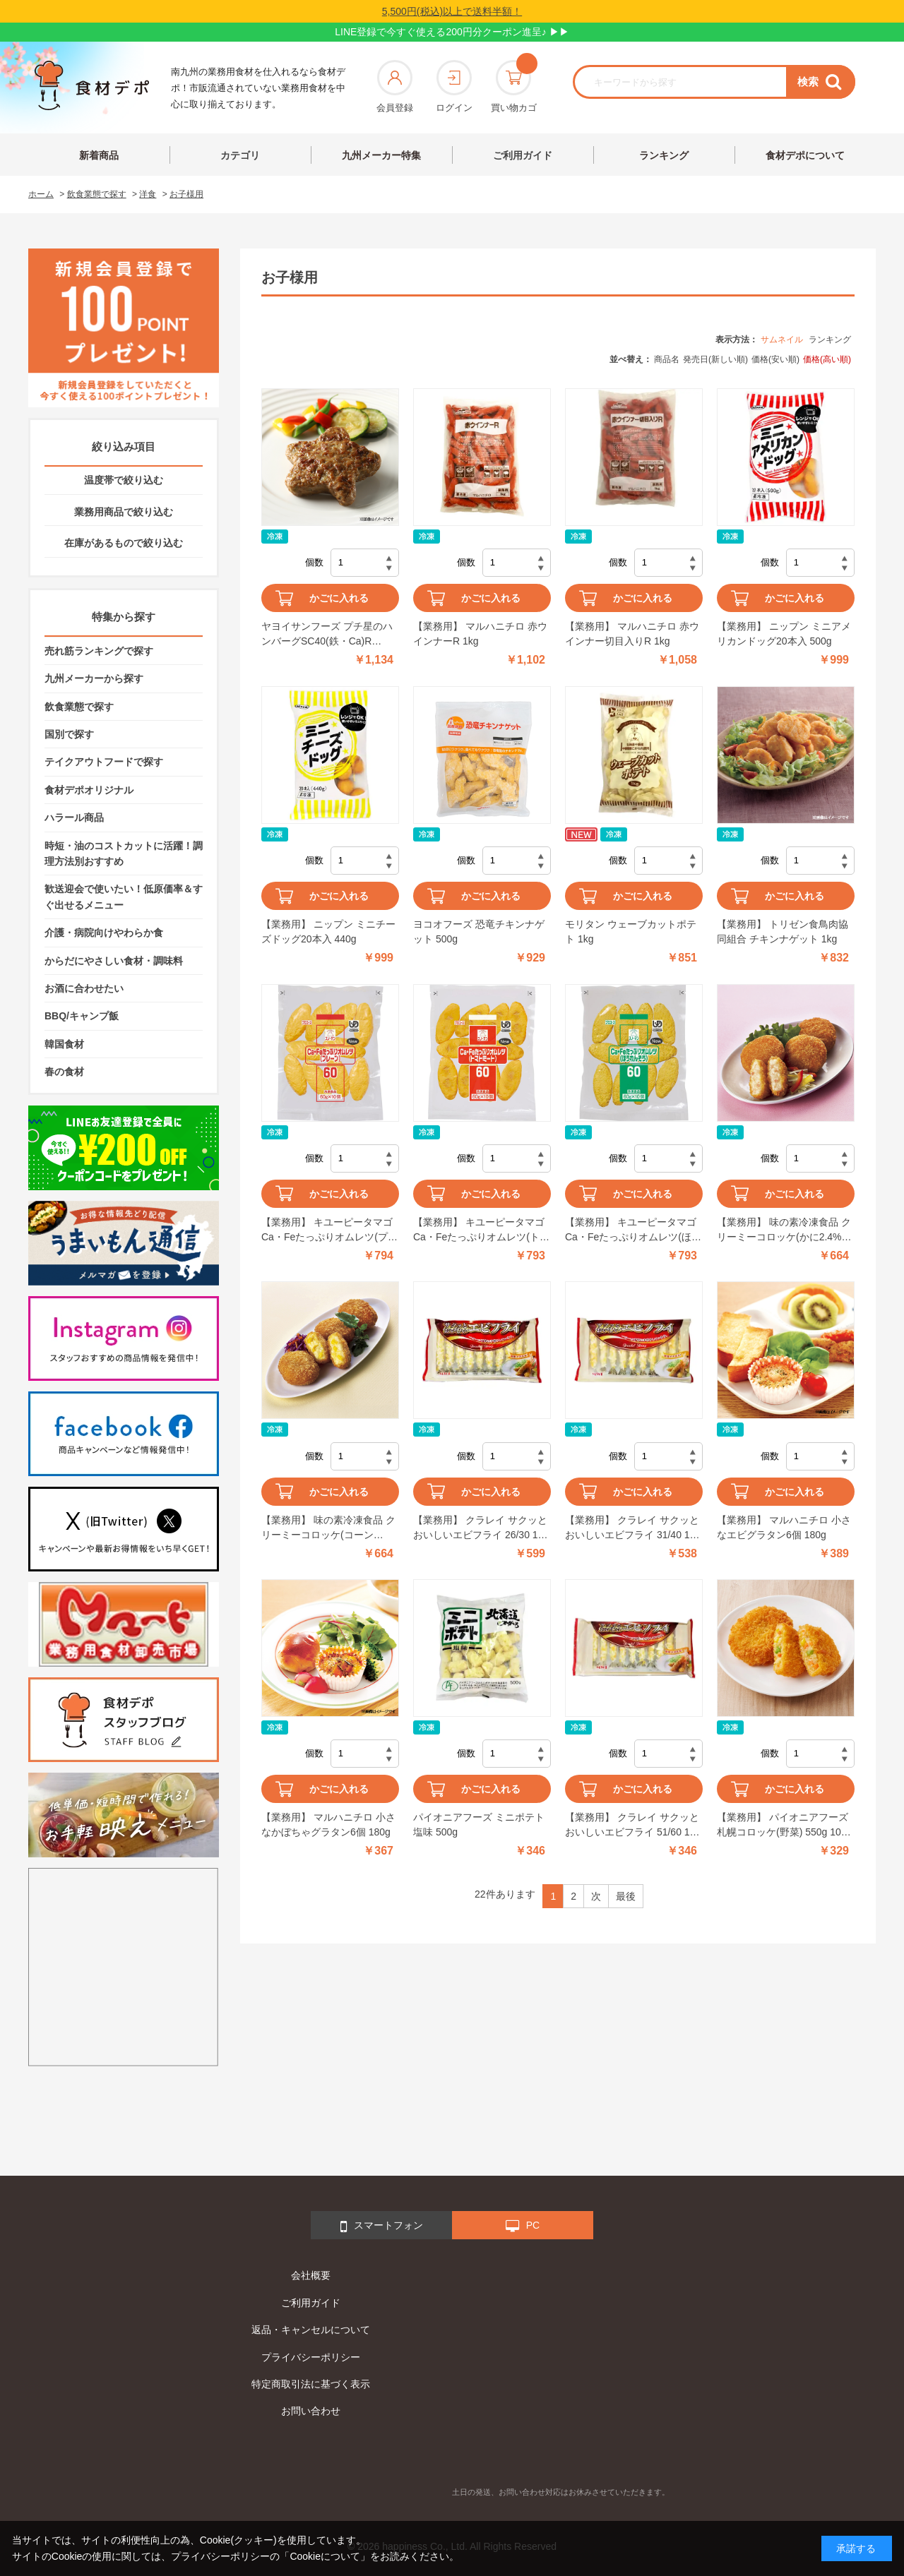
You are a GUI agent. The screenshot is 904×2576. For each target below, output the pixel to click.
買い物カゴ (514, 86)
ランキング (664, 155)
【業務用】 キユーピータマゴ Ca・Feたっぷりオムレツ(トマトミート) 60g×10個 (481, 1230)
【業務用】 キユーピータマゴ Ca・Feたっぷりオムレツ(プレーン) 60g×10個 (329, 1230)
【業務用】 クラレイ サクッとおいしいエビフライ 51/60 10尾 (632, 1825)
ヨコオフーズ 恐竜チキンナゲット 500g (479, 931)
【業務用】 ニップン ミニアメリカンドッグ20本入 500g (784, 634)
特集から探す (123, 617)
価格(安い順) (775, 359)
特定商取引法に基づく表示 (310, 2384)
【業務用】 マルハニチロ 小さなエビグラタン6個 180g (784, 1527)
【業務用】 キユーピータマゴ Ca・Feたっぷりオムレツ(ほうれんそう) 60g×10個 (633, 1230)
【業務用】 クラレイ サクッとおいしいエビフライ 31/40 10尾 (632, 1528)
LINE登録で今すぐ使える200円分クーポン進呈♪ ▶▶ (452, 31)
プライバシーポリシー (310, 2357)
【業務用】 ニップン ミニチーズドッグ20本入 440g (328, 931)
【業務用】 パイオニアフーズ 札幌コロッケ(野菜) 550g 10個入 (784, 1825)
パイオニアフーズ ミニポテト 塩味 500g (479, 1824)
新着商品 (99, 155)
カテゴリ (240, 155)
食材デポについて (805, 155)
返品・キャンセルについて (310, 2329)
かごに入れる (339, 598)
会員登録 (394, 86)
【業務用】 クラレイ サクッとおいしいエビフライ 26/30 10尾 (480, 1528)
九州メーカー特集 (381, 155)
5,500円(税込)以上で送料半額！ (452, 11)
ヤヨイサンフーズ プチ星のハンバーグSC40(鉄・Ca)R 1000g (327, 635)
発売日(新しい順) (715, 359)
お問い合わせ (310, 2410)
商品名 (666, 359)
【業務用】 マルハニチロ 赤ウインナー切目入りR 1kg (632, 634)
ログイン (454, 86)
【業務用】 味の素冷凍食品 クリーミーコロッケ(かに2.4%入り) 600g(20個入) (784, 1230)
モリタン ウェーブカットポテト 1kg (630, 931)
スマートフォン (381, 2226)
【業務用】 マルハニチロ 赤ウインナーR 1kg (480, 634)
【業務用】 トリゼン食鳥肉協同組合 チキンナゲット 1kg (782, 931)
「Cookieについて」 (325, 2556)
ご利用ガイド (522, 155)
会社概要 (311, 2275)
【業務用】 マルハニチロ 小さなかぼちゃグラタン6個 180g (328, 1824)
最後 (626, 1896)
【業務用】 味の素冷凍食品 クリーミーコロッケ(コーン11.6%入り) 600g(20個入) (328, 1528)
